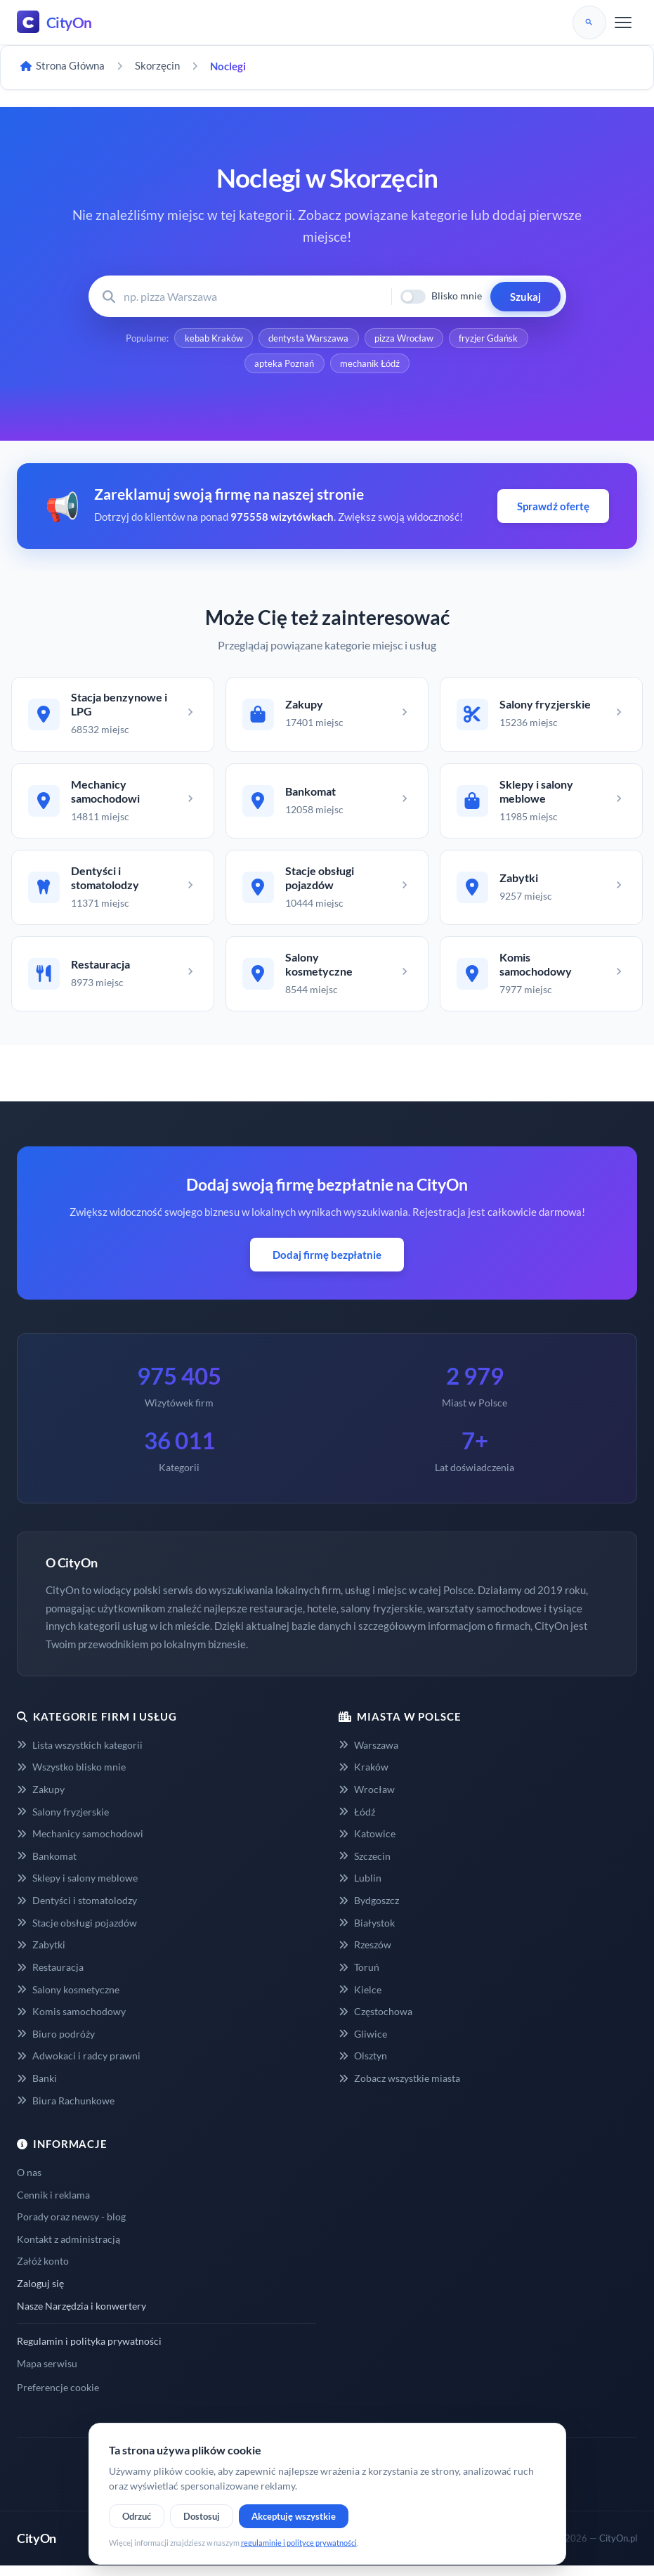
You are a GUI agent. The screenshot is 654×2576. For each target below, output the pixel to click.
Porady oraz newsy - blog (71, 2227)
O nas (29, 2183)
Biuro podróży (56, 2044)
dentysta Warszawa (308, 338)
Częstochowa (375, 2022)
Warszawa (368, 1755)
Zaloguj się (40, 2294)
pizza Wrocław (404, 338)
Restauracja (50, 1977)
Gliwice (363, 2044)
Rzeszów (365, 1955)
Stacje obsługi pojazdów (77, 1933)
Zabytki (41, 1955)
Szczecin (365, 1866)
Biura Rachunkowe (66, 2110)
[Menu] (623, 22)
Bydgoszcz (369, 1911)
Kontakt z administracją (68, 2249)
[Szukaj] (589, 22)
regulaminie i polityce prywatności (299, 2542)
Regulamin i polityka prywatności (89, 2351)
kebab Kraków (212, 338)
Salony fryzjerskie (63, 1821)
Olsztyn (363, 2066)
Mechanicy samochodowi (80, 1844)
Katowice (367, 1844)
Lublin (360, 1888)
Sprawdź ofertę (553, 509)
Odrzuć (136, 2516)
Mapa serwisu (47, 2374)
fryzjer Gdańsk (490, 338)
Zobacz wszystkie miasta (399, 2089)
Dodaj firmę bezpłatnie (327, 1265)
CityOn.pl (618, 2548)
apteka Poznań (284, 365)
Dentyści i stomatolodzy (77, 1911)
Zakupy (41, 1800)
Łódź (357, 1821)
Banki (37, 2089)
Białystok (367, 1933)
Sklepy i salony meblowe (77, 1888)
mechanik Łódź (370, 365)
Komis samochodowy (71, 2022)
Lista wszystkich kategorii (80, 1755)
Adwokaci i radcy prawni (78, 2066)
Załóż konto (43, 2271)
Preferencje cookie (58, 2398)
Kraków (363, 1777)
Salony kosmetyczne (68, 1999)
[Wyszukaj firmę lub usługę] (253, 296)
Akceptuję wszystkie (293, 2516)
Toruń (359, 1977)
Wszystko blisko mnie (71, 1777)
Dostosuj (201, 2516)
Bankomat (47, 1866)
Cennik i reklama (53, 2205)
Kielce (360, 1999)
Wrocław (367, 1800)
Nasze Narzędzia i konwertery (81, 2316)
